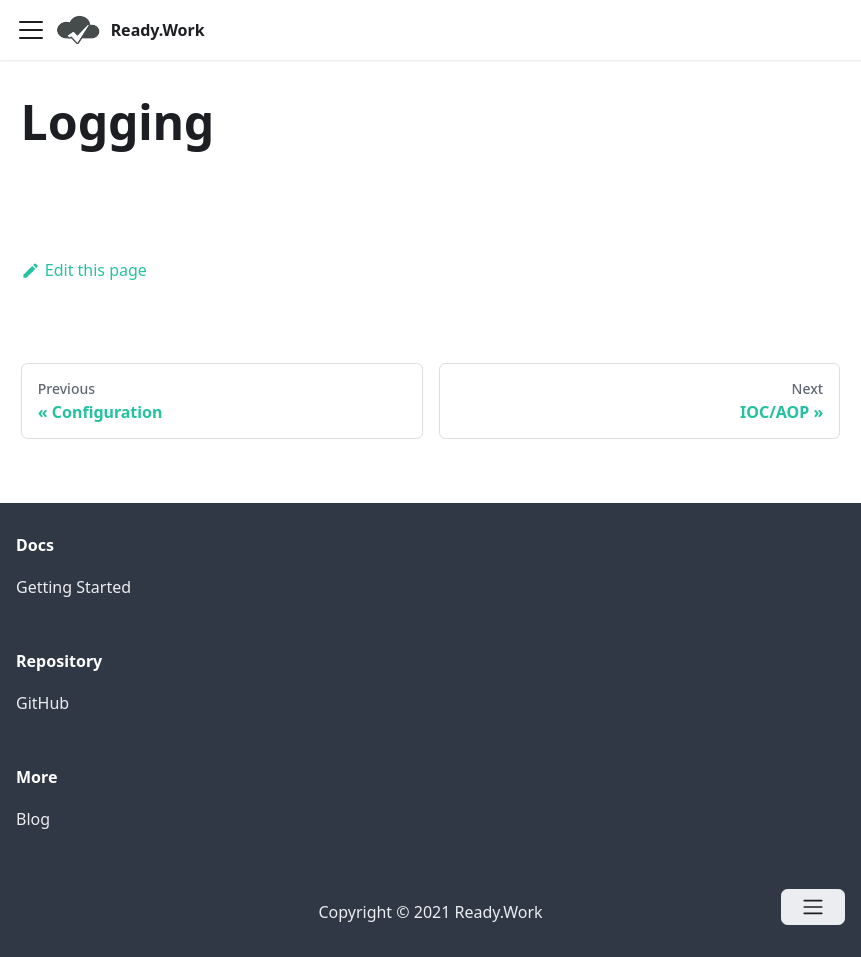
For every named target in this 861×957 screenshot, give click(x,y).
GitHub (42, 703)
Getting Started (73, 587)
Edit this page (84, 270)
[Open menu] (813, 907)
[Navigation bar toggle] (31, 30)
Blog (33, 819)
